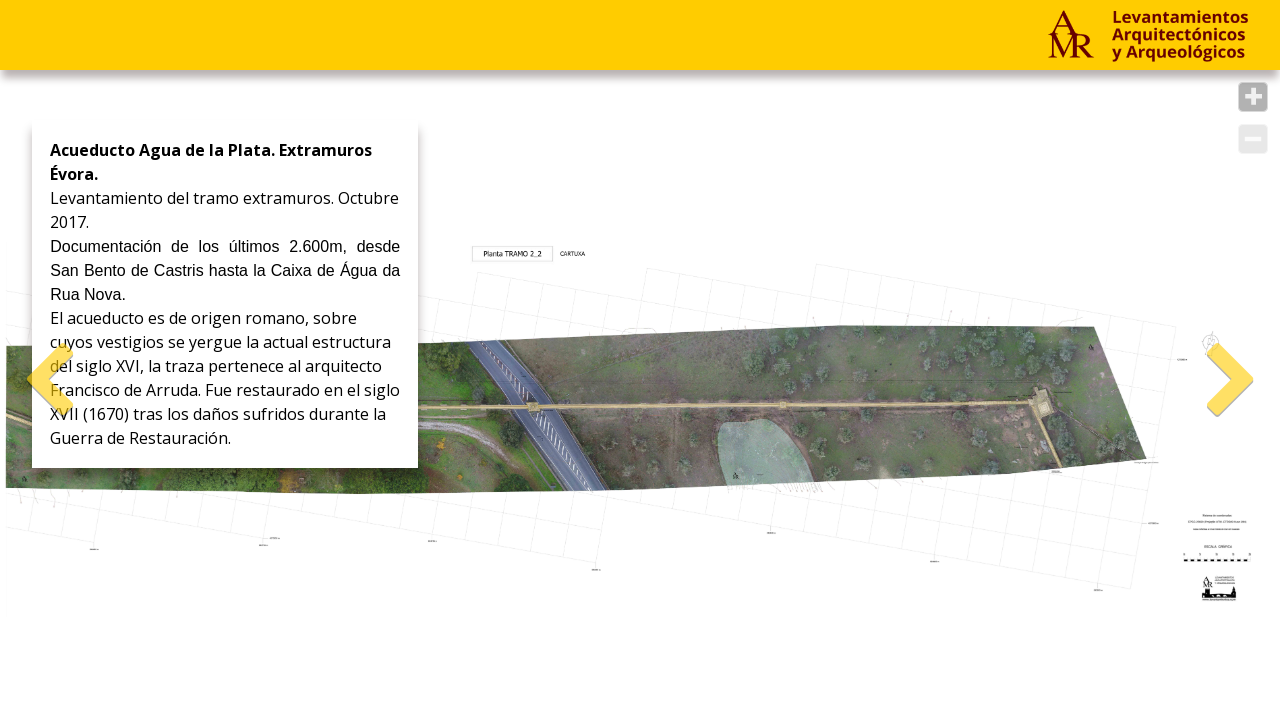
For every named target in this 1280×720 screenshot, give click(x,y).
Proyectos (82, 34)
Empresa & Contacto (276, 34)
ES (570, 34)
